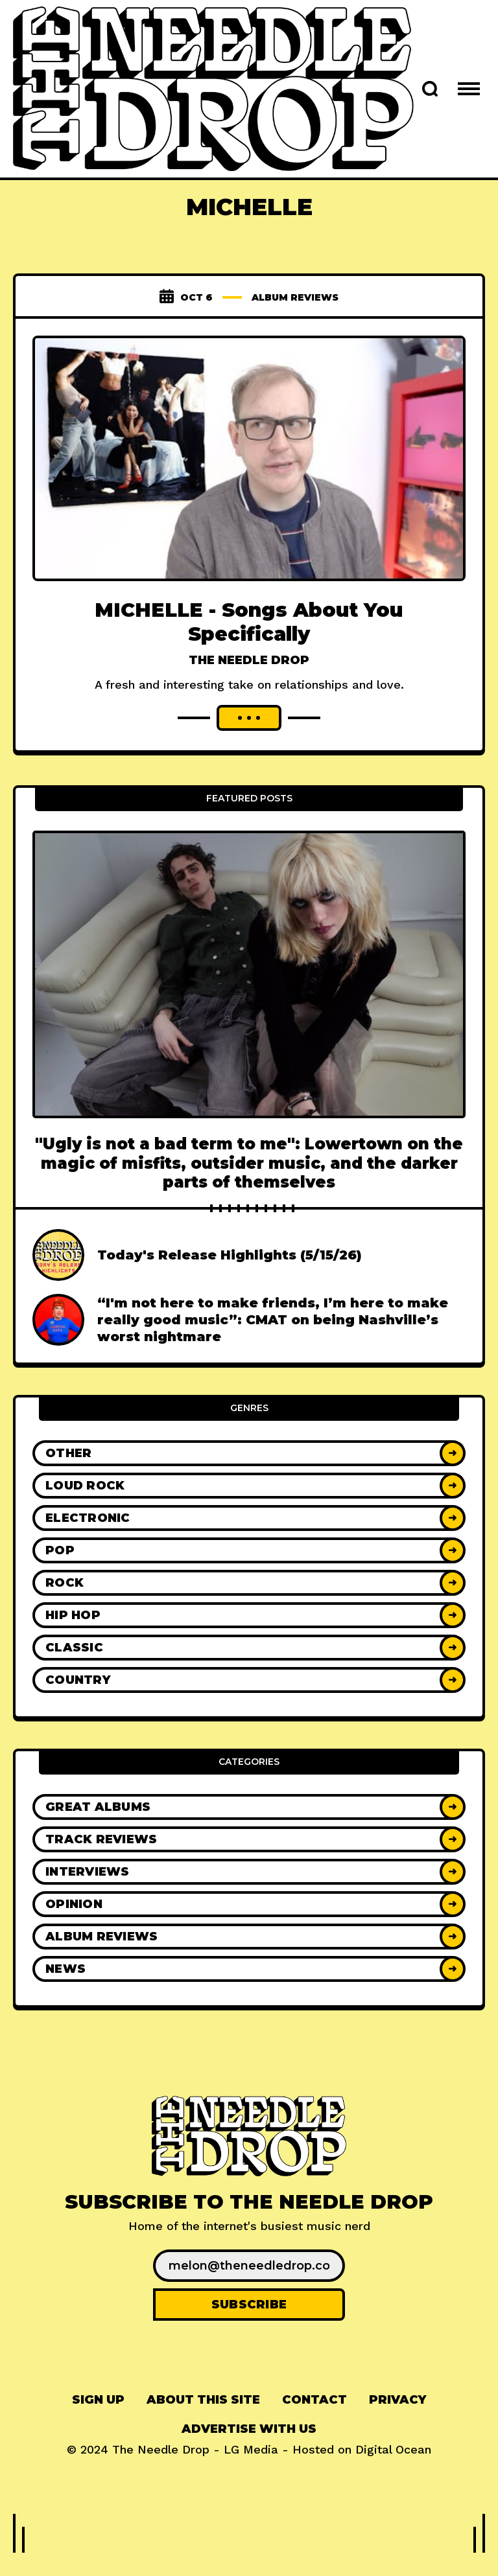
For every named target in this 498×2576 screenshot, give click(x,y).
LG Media (251, 2472)
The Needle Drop (249, 660)
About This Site (203, 2423)
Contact (314, 2423)
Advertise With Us (249, 2452)
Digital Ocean (393, 2472)
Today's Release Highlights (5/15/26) (229, 1279)
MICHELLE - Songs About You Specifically (249, 622)
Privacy (397, 2423)
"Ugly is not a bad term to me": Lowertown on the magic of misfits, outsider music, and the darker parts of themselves (249, 1186)
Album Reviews (295, 297)
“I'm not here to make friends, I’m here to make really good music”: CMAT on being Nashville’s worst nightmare (272, 1343)
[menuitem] (98, 2423)
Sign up (98, 2423)
